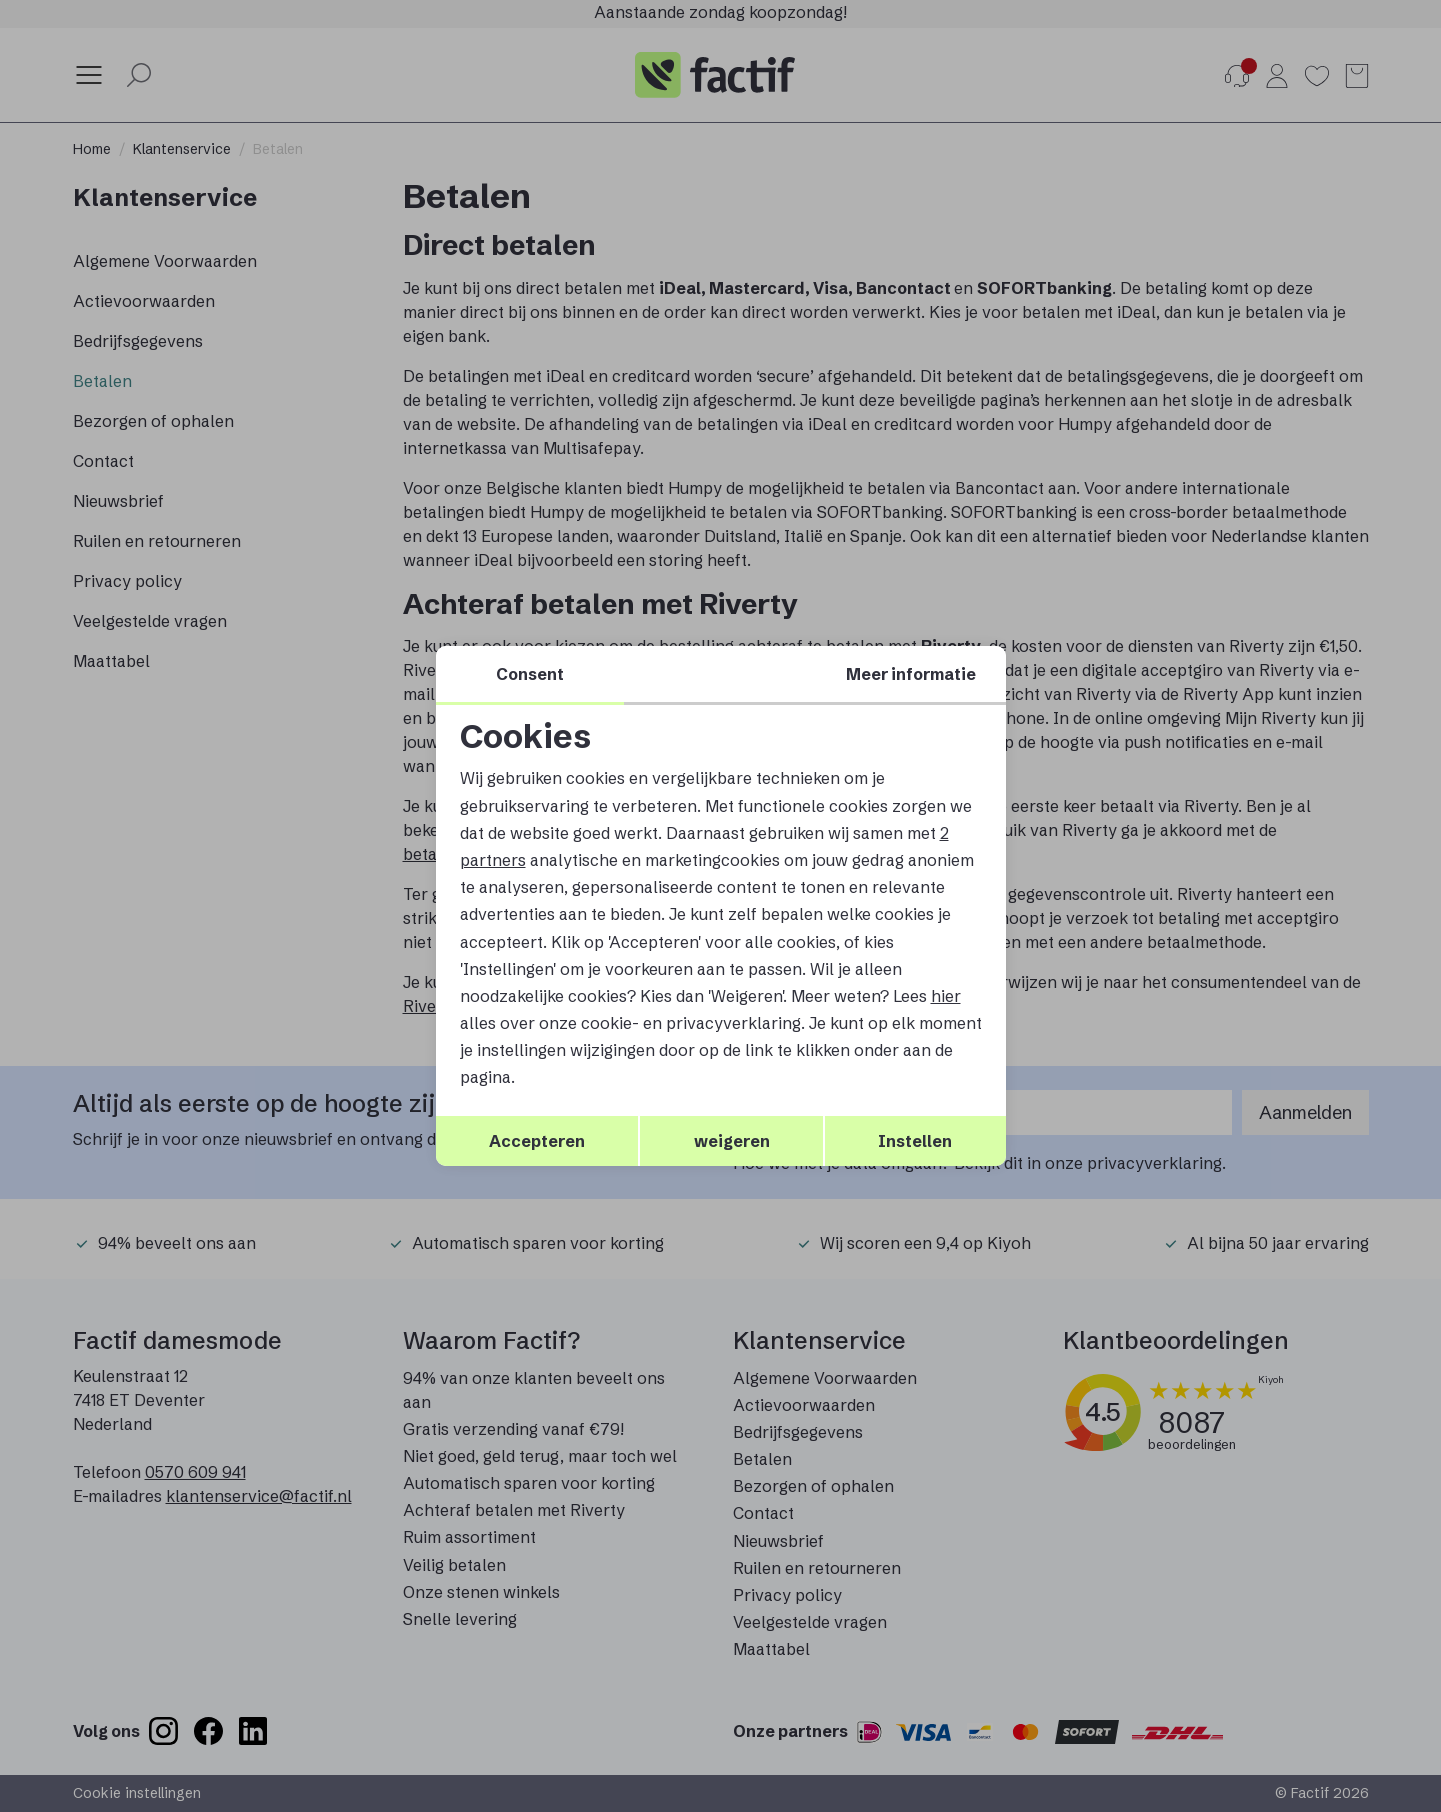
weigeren (732, 1141)
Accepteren (537, 1141)
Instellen (915, 1141)
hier (946, 996)
